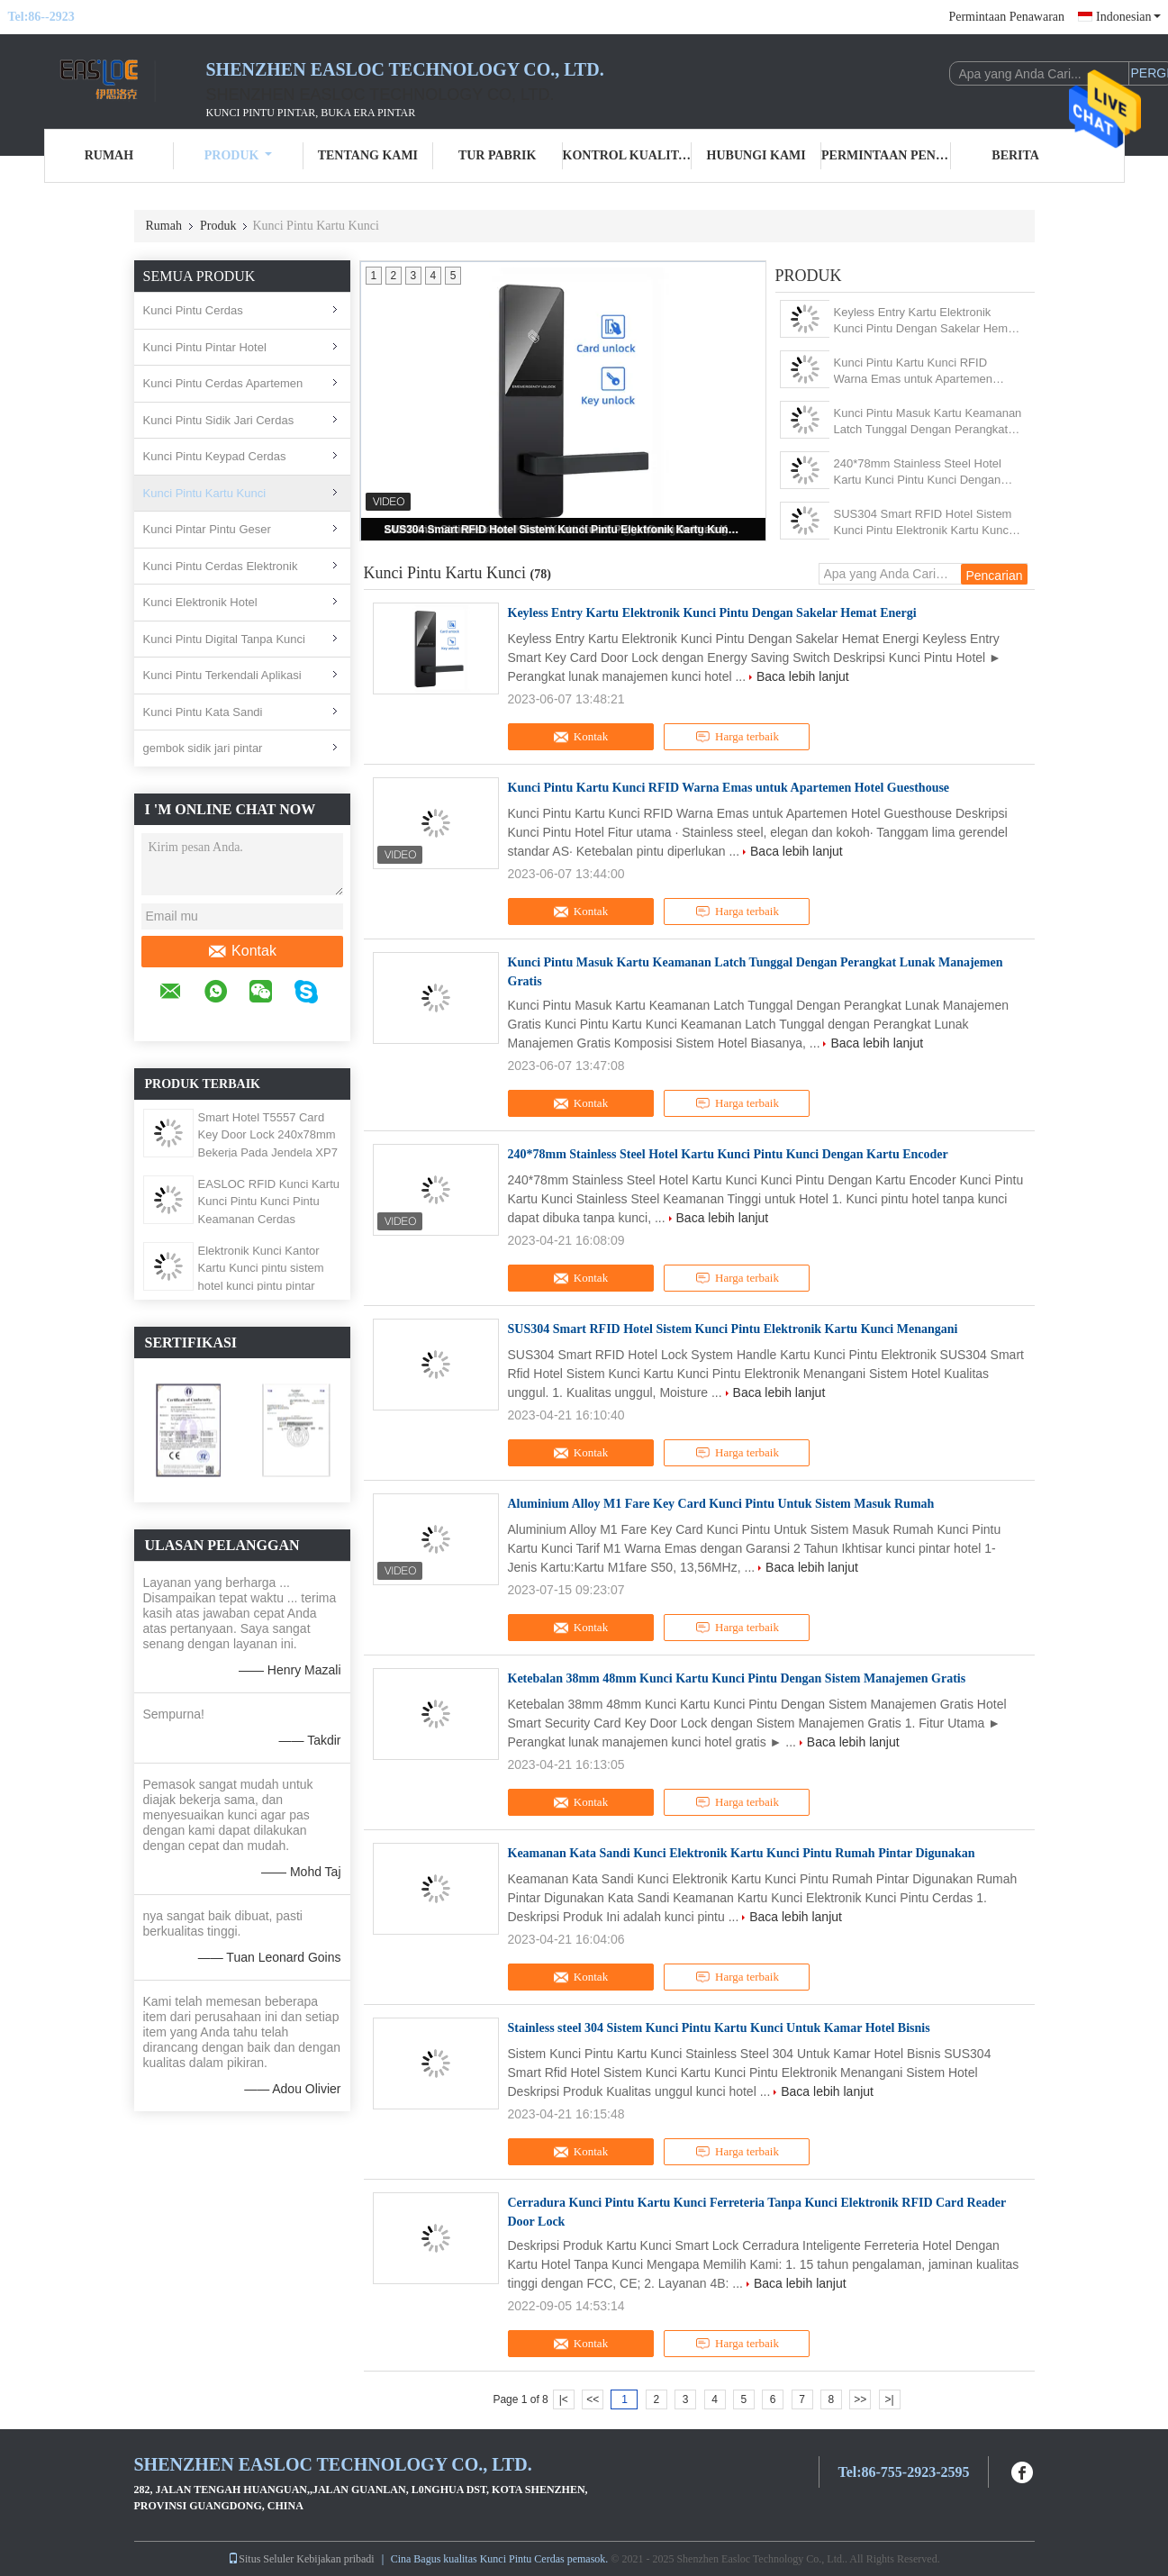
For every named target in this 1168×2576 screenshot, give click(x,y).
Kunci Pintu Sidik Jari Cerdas (218, 420)
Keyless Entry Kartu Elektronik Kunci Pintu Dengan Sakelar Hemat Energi (926, 321)
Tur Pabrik (497, 155)
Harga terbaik (737, 737)
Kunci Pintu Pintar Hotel (205, 347)
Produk (238, 155)
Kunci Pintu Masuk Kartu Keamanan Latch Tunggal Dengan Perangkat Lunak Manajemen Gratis (928, 422)
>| (889, 2399)
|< (563, 2399)
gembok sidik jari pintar (203, 748)
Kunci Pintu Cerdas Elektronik (220, 566)
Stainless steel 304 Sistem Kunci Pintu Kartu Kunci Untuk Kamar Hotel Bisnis (719, 2028)
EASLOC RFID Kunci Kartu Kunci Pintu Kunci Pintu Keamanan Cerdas (269, 1201)
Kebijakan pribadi (335, 2559)
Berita (1015, 155)
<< (592, 2399)
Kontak (241, 951)
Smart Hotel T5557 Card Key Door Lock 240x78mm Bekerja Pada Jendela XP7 (268, 1135)
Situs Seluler (261, 2559)
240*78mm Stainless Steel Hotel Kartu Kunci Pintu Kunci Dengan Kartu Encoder (917, 472)
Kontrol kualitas (628, 155)
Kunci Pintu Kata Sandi (203, 712)
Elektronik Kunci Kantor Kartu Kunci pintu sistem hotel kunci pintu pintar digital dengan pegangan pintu (262, 1286)
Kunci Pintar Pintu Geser (207, 529)
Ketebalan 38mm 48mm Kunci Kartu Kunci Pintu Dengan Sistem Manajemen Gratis (737, 1678)
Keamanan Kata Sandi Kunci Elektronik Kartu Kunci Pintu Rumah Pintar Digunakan (741, 1853)
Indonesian (1128, 16)
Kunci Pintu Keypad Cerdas (214, 456)
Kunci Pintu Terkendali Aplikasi (222, 675)
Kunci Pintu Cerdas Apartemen (223, 383)
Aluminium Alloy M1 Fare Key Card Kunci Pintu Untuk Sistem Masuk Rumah (721, 1503)
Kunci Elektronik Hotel (200, 602)
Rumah (109, 155)
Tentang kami (368, 155)
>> (860, 2399)
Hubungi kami (756, 155)
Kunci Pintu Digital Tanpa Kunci (224, 639)
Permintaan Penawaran (1006, 16)
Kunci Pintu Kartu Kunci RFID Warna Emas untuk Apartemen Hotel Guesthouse (913, 371)
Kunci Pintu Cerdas (193, 310)
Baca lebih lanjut (802, 676)
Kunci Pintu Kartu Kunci (205, 493)
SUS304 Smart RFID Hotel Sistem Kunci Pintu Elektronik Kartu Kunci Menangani (565, 529)
